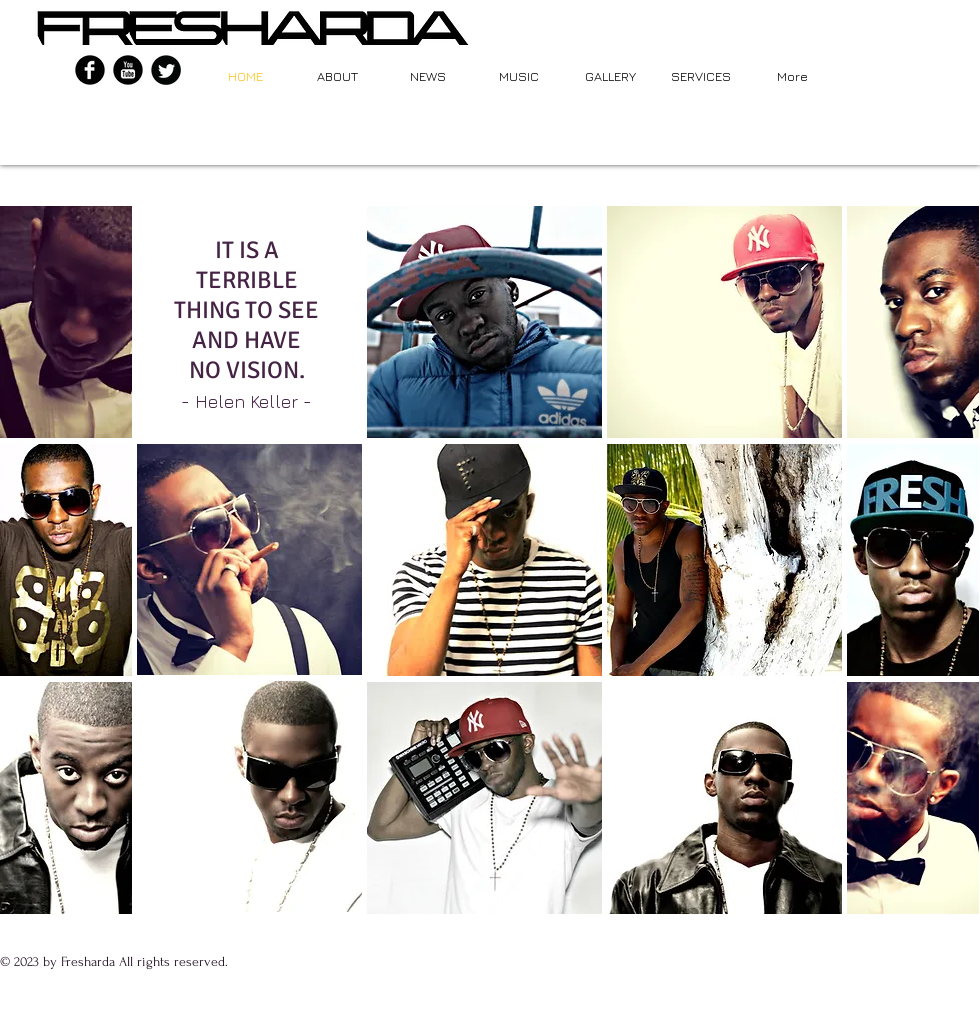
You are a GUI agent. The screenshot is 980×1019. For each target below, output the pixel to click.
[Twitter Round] (166, 70)
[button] (66, 322)
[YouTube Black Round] (128, 70)
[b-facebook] (90, 70)
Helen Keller (246, 401)
